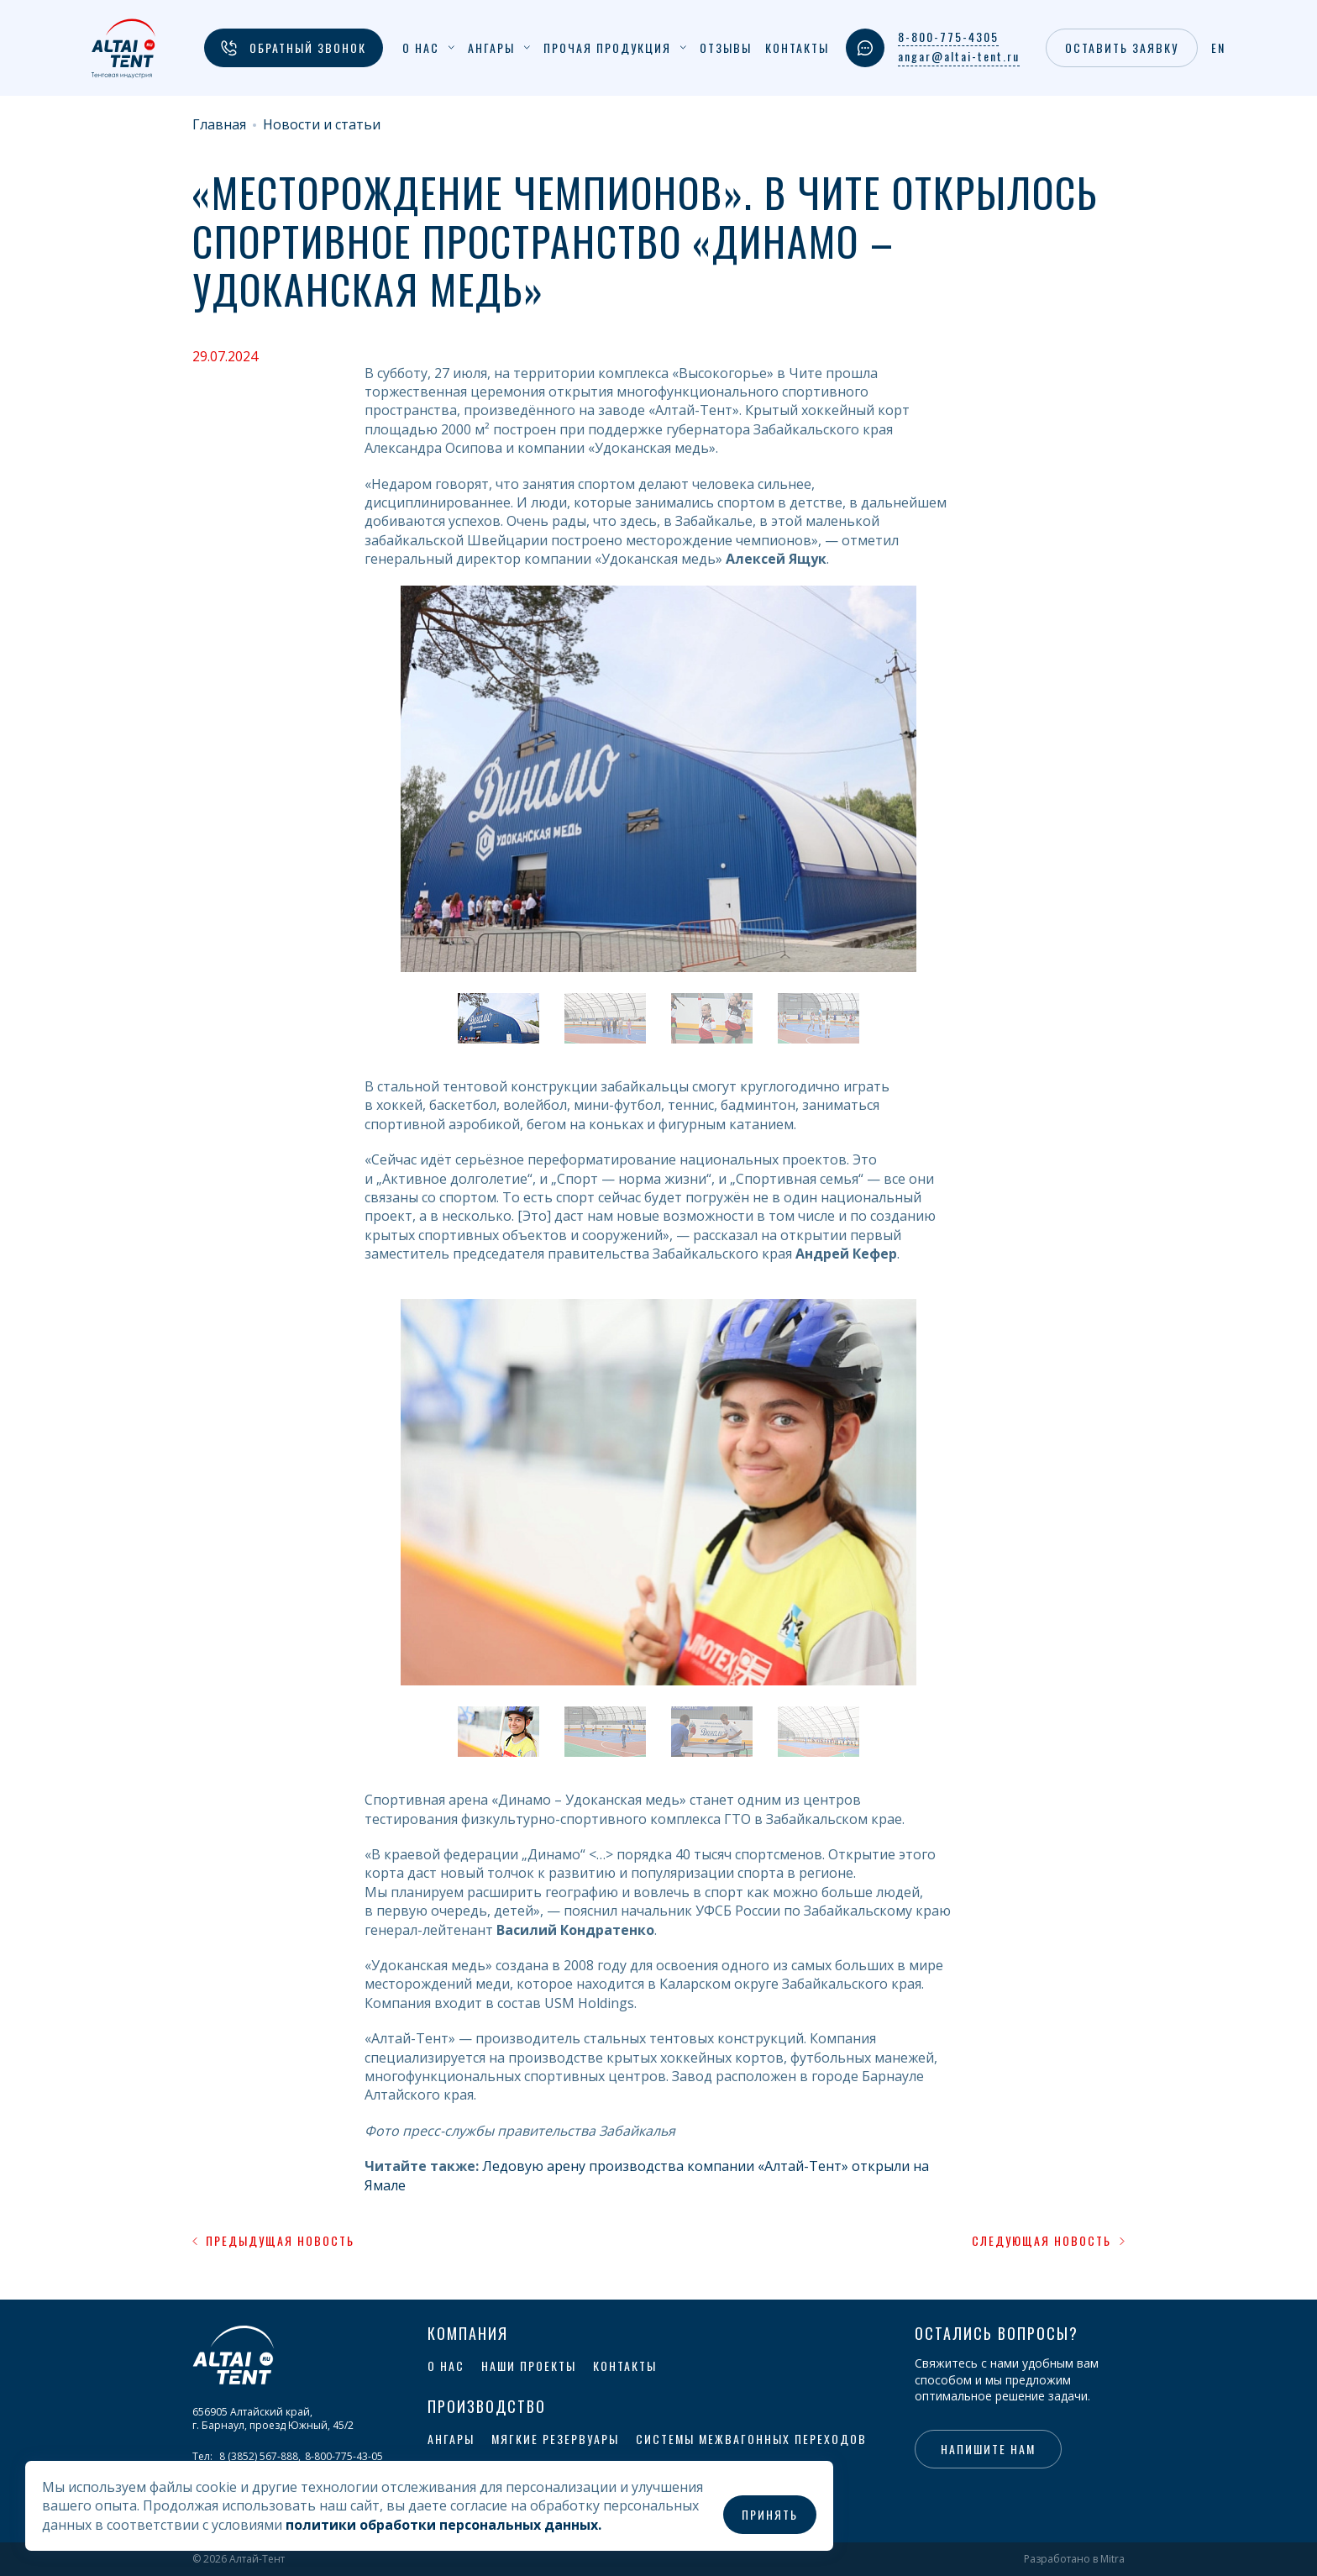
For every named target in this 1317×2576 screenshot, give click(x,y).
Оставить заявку (1121, 47)
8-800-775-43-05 (344, 2456)
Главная (219, 125)
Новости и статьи (321, 125)
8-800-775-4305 (948, 37)
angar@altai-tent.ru (959, 56)
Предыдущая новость (273, 2240)
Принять (770, 2514)
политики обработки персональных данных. (443, 2525)
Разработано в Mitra (1074, 2559)
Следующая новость (1048, 2240)
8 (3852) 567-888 (258, 2456)
